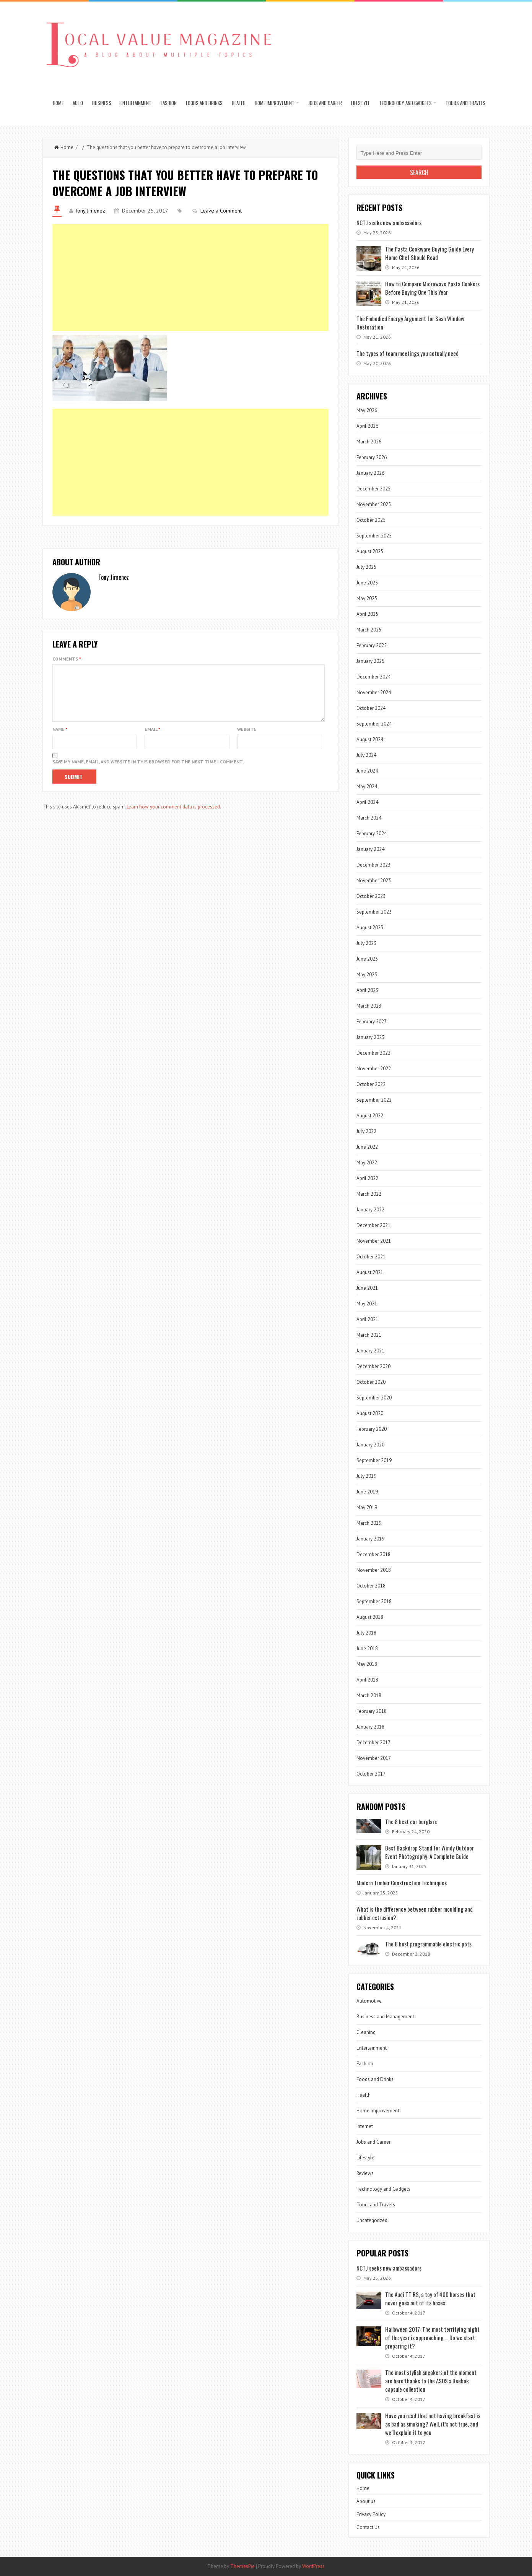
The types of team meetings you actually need (407, 353)
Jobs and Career (325, 103)
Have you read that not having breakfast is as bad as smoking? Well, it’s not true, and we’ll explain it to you (432, 2423)
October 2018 (371, 1586)
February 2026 (371, 457)
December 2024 (373, 677)
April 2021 (367, 1319)
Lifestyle (360, 103)
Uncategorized (371, 2220)
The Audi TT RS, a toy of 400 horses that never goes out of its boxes (430, 2298)
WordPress (313, 2566)
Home (58, 103)
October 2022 (371, 1084)
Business (101, 103)
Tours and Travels (465, 103)
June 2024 (367, 771)
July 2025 (366, 567)
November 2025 (373, 504)
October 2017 (371, 1774)
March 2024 (368, 818)
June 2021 (367, 1288)
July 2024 (366, 755)
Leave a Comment (221, 210)
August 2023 (369, 927)
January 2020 (370, 1444)
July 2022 (366, 1131)
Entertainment (135, 103)
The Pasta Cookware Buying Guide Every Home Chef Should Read (429, 253)
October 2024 (371, 708)
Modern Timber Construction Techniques (401, 1882)
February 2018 (371, 1711)
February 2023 (371, 1021)
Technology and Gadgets (405, 103)
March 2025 (368, 630)
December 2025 (373, 488)
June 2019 (367, 1491)
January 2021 (370, 1350)
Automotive (369, 2001)
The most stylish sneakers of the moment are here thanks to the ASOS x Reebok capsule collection (431, 2380)
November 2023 (373, 880)
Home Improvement (274, 103)
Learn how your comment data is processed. (174, 816)
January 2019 (370, 1539)
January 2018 (370, 1727)
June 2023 (367, 959)
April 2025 (367, 614)
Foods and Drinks (204, 103)
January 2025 (370, 661)
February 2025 (371, 645)
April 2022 (367, 1178)
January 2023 (370, 1037)
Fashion (169, 103)
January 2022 (370, 1209)
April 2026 (367, 426)
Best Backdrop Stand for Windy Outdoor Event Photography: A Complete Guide (429, 1852)
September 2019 (374, 1460)
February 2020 (371, 1429)
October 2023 (371, 896)
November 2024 (373, 692)
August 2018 (369, 1617)
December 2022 (373, 1053)
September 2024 (374, 724)
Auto (78, 103)
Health (239, 103)
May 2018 (366, 1664)
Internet (364, 2126)
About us (366, 2501)
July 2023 (366, 943)
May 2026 (366, 410)
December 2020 (373, 1366)
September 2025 (374, 535)
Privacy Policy (371, 2514)
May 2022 (366, 1162)
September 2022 (374, 1100)
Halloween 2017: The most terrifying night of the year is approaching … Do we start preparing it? (432, 2337)
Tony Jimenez (90, 210)
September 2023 (374, 912)
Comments (66, 659)
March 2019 (368, 1523)
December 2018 (373, 1554)
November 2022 (373, 1068)
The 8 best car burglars (411, 1821)
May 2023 (366, 974)
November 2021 (373, 1241)
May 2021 (366, 1303)
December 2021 (373, 1225)
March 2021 (368, 1335)
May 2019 (366, 1507)
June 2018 (367, 1648)
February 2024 (371, 833)
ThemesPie (242, 2566)
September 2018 (374, 1601)
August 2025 (369, 551)
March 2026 (368, 441)
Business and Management (385, 2016)
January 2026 (370, 473)
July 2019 (366, 1476)
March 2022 (368, 1194)
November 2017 (373, 1758)
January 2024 (370, 849)
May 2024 (366, 786)
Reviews (365, 2173)
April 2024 (367, 802)
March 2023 (368, 1006)
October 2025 (371, 520)
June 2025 (367, 582)
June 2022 (367, 1147)
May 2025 (366, 598)
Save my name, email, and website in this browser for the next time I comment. (148, 771)
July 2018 (366, 1633)
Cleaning (366, 2032)
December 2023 (373, 865)
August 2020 (369, 1413)
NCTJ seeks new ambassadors (388, 222)
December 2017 (373, 1742)
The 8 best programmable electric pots (428, 1944)
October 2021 (371, 1256)
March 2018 (368, 1695)
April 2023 (367, 990)
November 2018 (373, 1570)
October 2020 (371, 1382)
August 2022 (369, 1115)
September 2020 (374, 1397)
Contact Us (368, 2527)
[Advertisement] (190, 277)
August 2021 (369, 1272)
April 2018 (367, 1680)
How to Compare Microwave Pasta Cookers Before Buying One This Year (432, 287)
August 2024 (369, 739)
